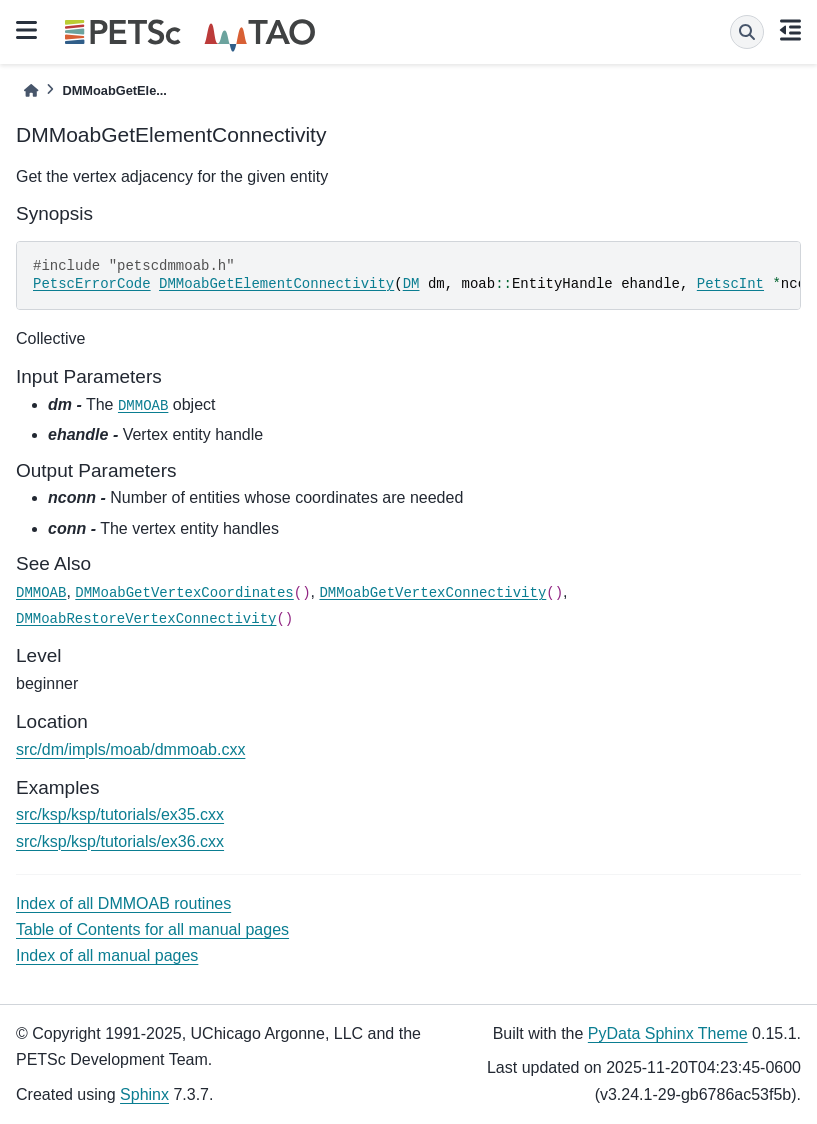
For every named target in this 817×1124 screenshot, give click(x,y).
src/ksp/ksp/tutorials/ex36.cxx (120, 841)
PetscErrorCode (92, 284)
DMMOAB (143, 406)
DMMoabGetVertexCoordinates (184, 593)
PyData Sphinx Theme (668, 1033)
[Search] (747, 32)
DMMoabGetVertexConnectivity (432, 593)
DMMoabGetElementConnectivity (276, 284)
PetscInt (730, 284)
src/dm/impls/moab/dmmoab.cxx (130, 749)
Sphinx (144, 1094)
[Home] (31, 90)
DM (411, 284)
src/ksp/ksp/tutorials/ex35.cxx (120, 814)
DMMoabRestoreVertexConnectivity (146, 619)
